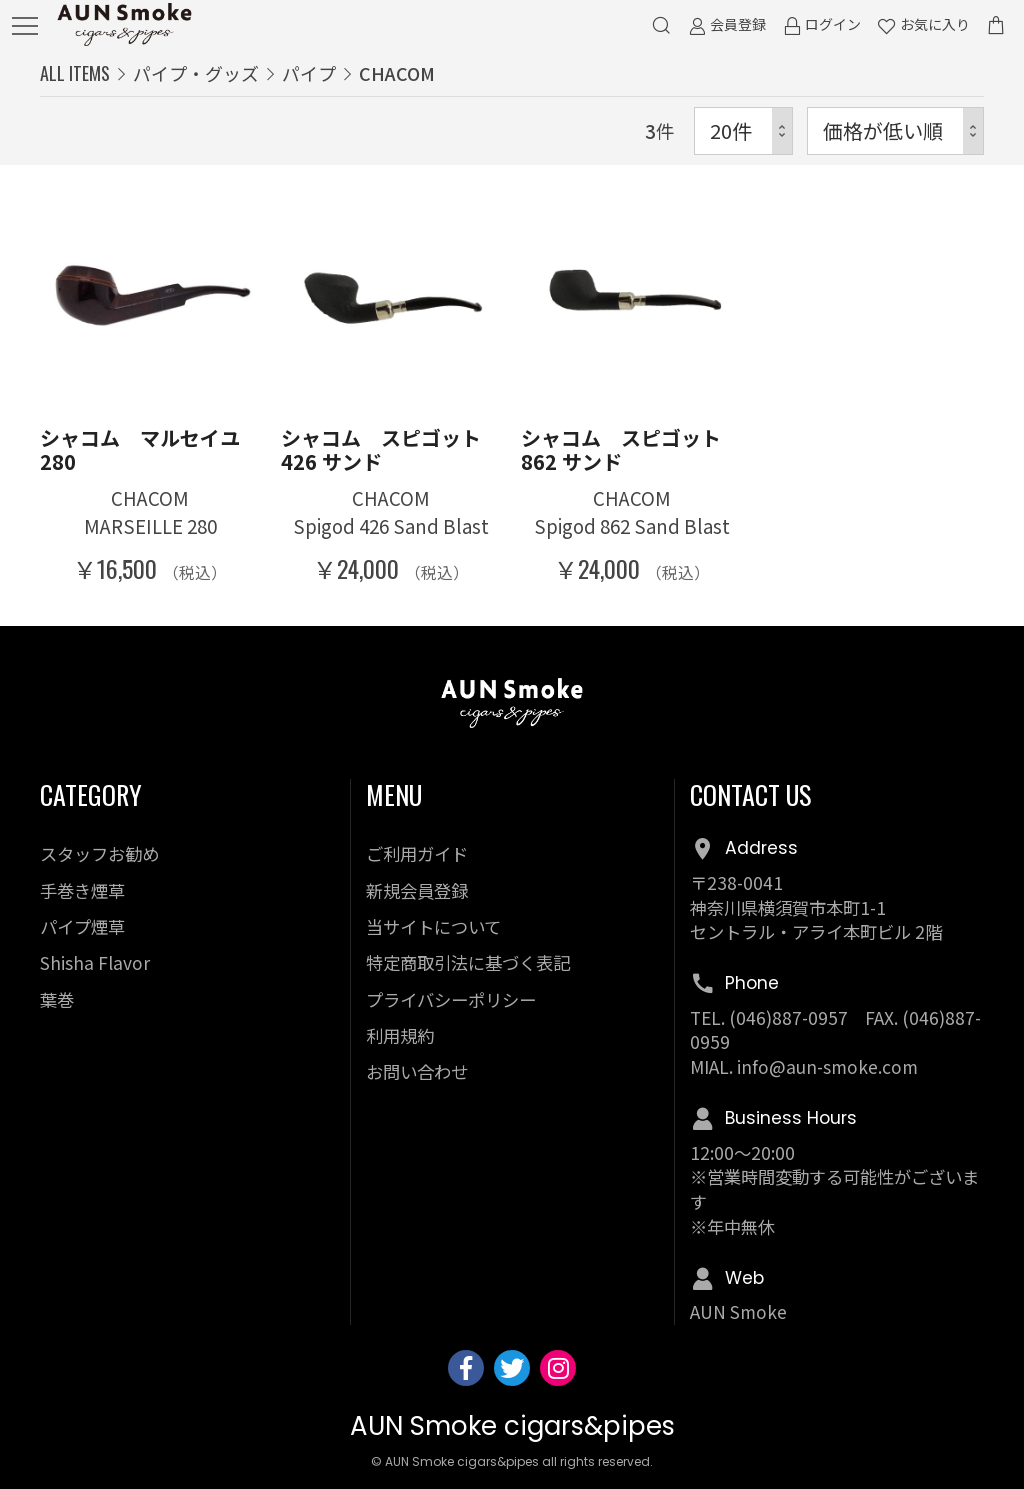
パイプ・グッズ (196, 73)
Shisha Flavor (95, 962)
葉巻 (57, 999)
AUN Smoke (738, 1311)
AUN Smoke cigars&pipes (512, 1426)
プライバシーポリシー (451, 999)
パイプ (309, 73)
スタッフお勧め (99, 853)
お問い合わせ (417, 1071)
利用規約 (400, 1035)
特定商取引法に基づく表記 (468, 962)
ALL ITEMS (75, 73)
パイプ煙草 (82, 926)
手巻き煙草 (82, 890)
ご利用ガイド (417, 853)
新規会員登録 (417, 890)
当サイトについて (433, 926)
